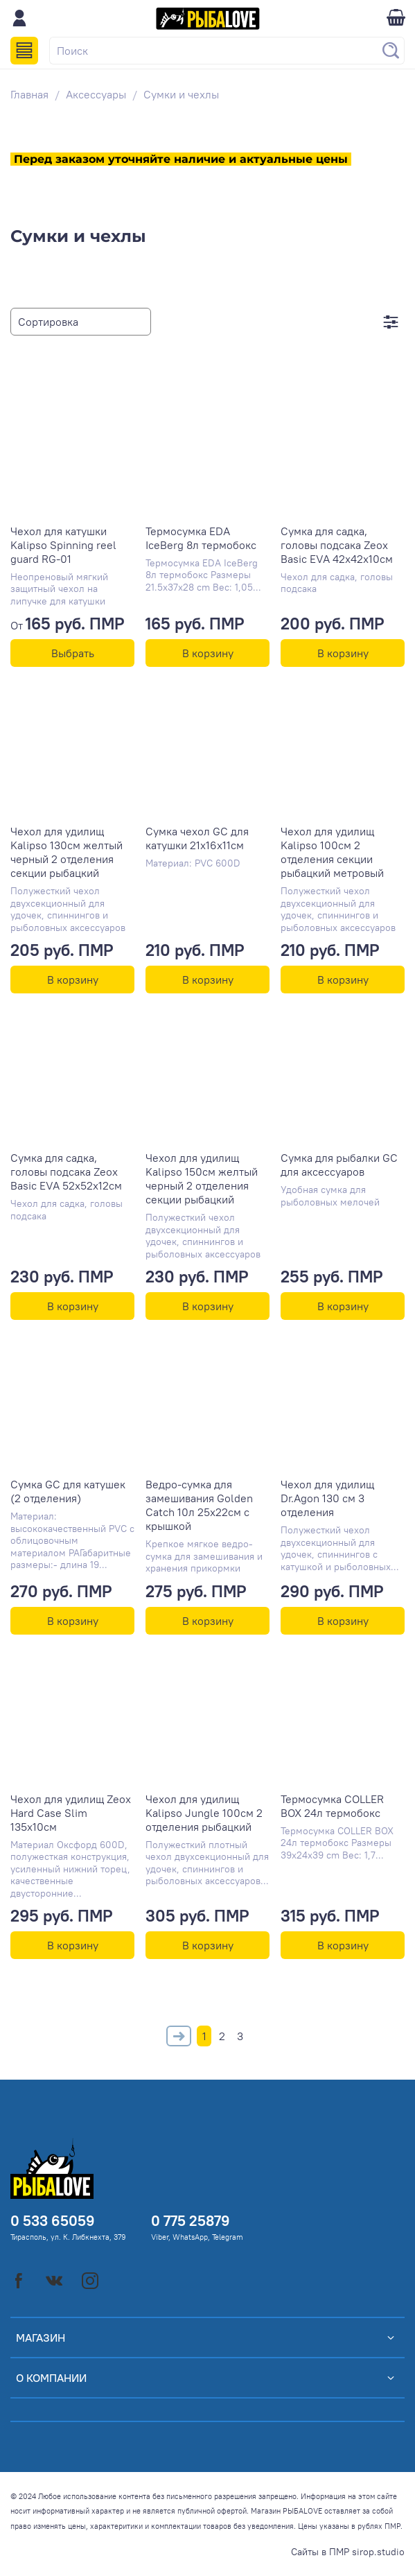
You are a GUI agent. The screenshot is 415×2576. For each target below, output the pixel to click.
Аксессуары (96, 94)
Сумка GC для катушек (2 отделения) (67, 1491)
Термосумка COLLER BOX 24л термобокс (332, 1806)
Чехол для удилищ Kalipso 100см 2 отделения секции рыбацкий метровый (332, 852)
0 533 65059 (52, 2220)
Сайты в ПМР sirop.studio (348, 2551)
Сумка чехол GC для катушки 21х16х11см (197, 838)
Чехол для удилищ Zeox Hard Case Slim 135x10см (70, 1813)
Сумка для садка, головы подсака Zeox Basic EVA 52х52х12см (66, 1171)
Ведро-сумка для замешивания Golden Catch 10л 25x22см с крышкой (199, 1505)
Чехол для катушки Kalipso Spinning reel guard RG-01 (63, 545)
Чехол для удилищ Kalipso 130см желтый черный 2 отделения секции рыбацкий (66, 852)
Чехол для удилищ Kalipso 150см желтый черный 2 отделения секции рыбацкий (201, 1178)
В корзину (207, 653)
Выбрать (72, 653)
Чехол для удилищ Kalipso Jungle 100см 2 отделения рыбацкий (204, 1813)
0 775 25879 (190, 2220)
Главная (29, 94)
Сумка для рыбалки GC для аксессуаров (339, 1164)
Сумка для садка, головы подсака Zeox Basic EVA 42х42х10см (337, 545)
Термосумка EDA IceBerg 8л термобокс (200, 538)
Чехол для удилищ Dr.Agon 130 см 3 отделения (327, 1498)
